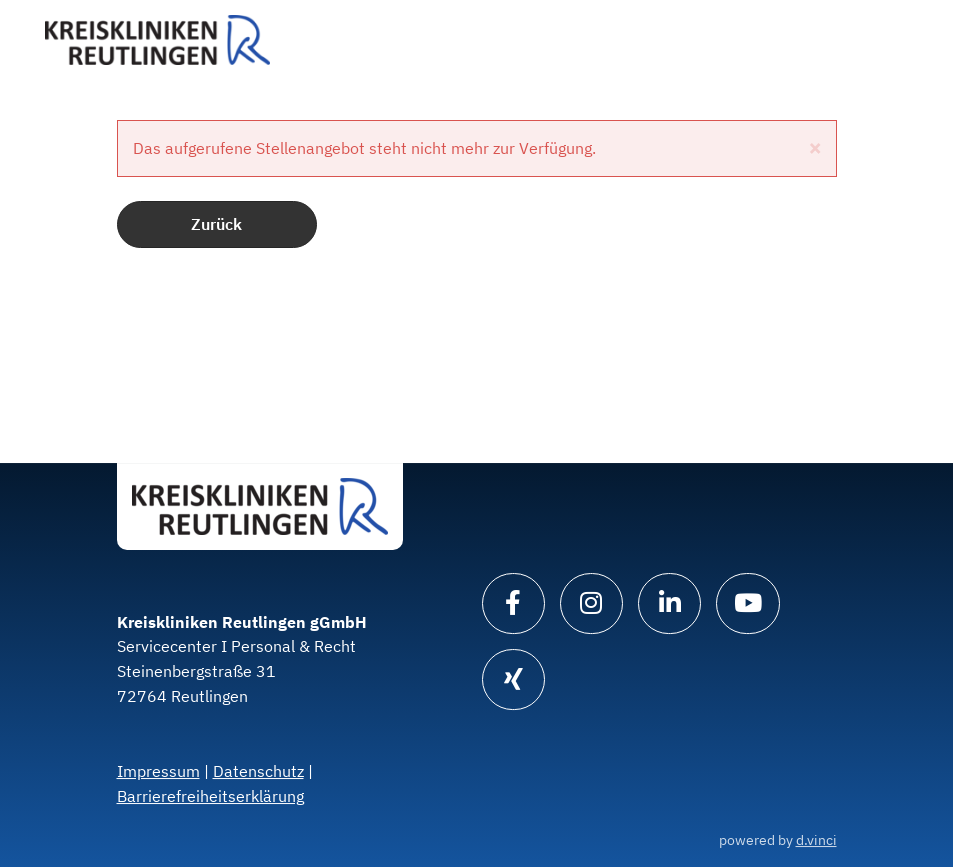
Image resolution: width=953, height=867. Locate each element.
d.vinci (816, 840)
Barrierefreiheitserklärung (210, 796)
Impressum (158, 771)
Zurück (216, 224)
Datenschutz (258, 771)
